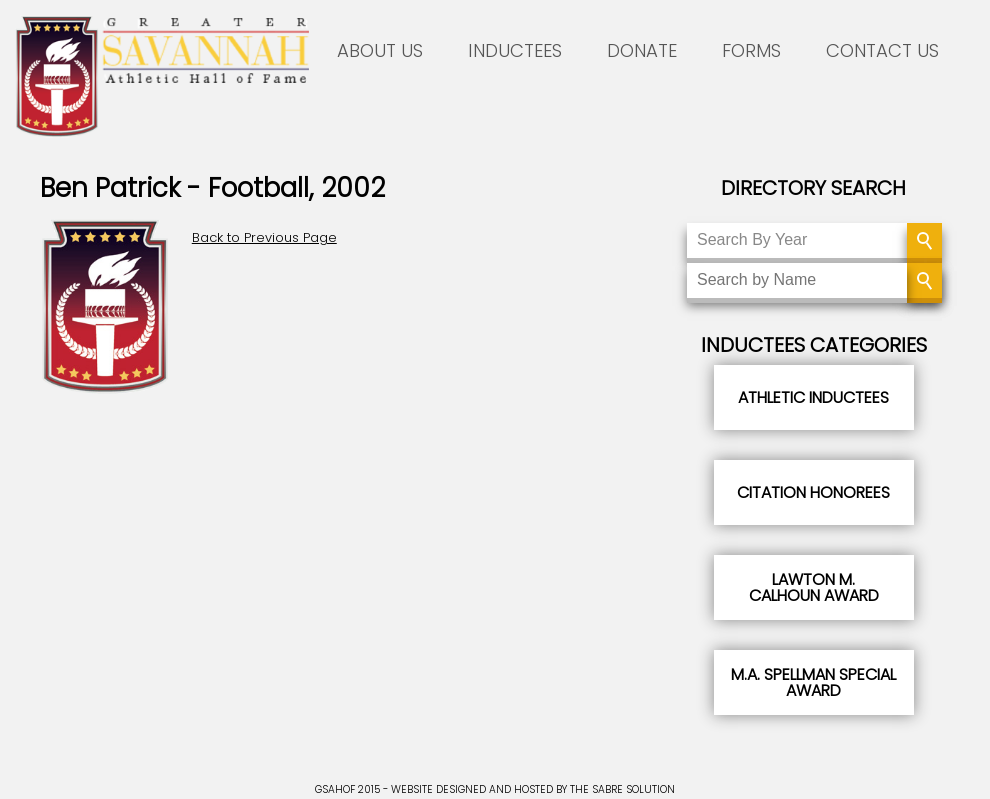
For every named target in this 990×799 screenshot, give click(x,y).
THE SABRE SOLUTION (622, 789)
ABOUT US (380, 50)
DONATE (642, 50)
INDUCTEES (515, 50)
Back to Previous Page (264, 237)
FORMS (751, 50)
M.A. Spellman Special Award (813, 682)
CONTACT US (882, 50)
